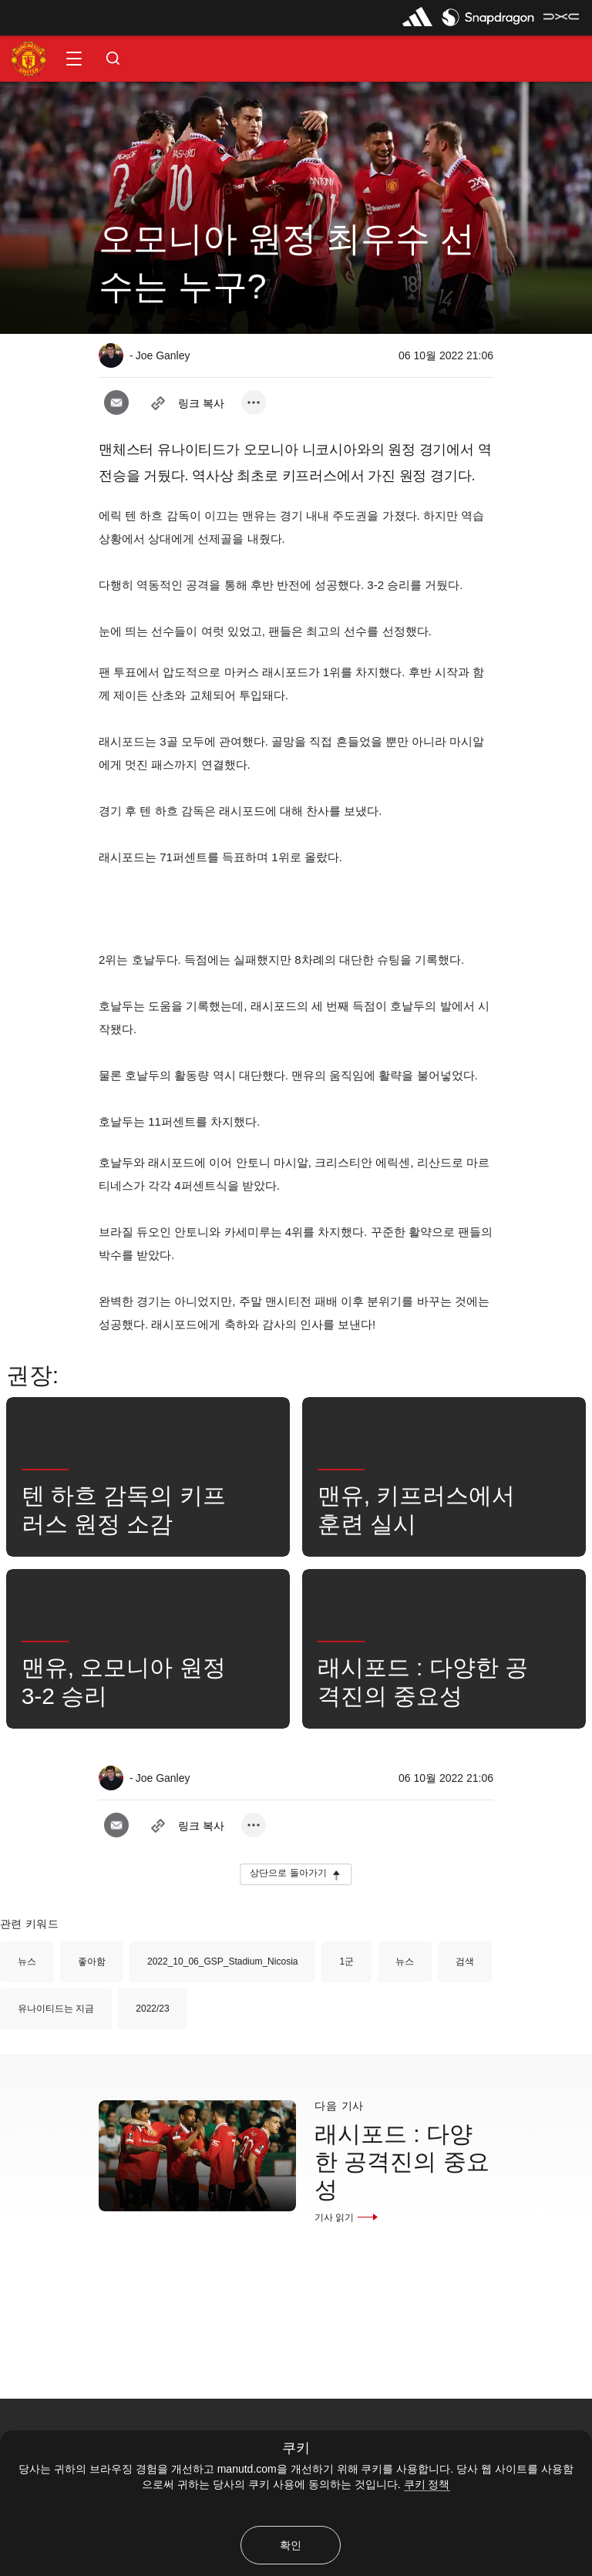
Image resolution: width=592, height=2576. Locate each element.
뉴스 (27, 1961)
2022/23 (152, 2008)
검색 (465, 1961)
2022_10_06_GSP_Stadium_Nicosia (222, 1961)
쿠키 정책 (427, 2484)
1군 (346, 1961)
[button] (74, 58)
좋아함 (92, 1961)
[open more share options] (253, 402)
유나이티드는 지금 (56, 2008)
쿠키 (296, 2448)
